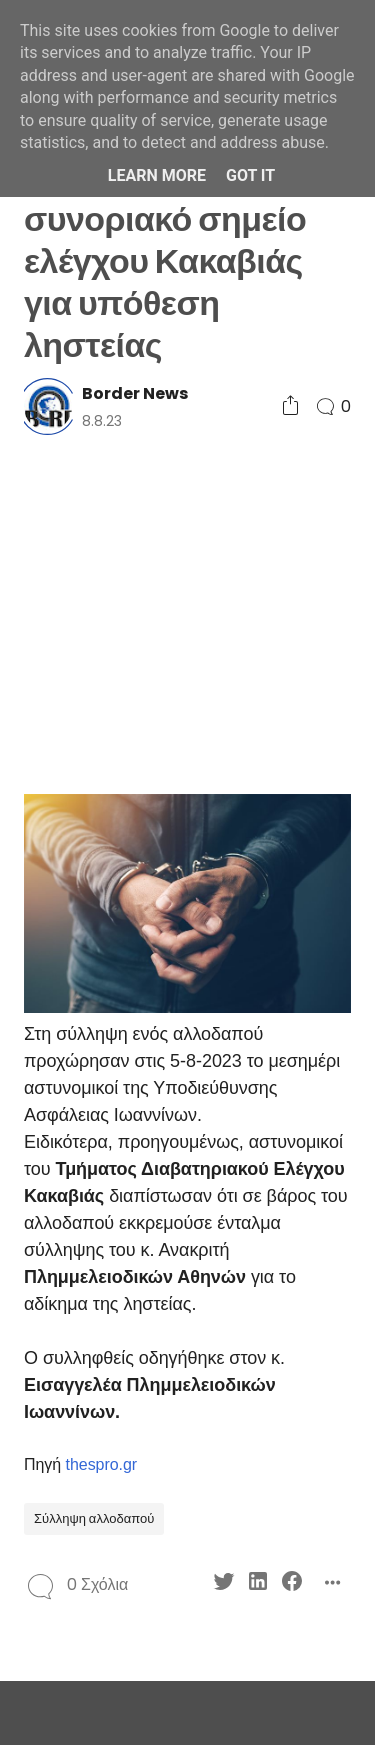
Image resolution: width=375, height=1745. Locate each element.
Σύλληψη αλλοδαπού (94, 1518)
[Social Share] (290, 406)
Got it (250, 175)
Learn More (157, 175)
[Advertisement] (187, 613)
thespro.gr (102, 1464)
